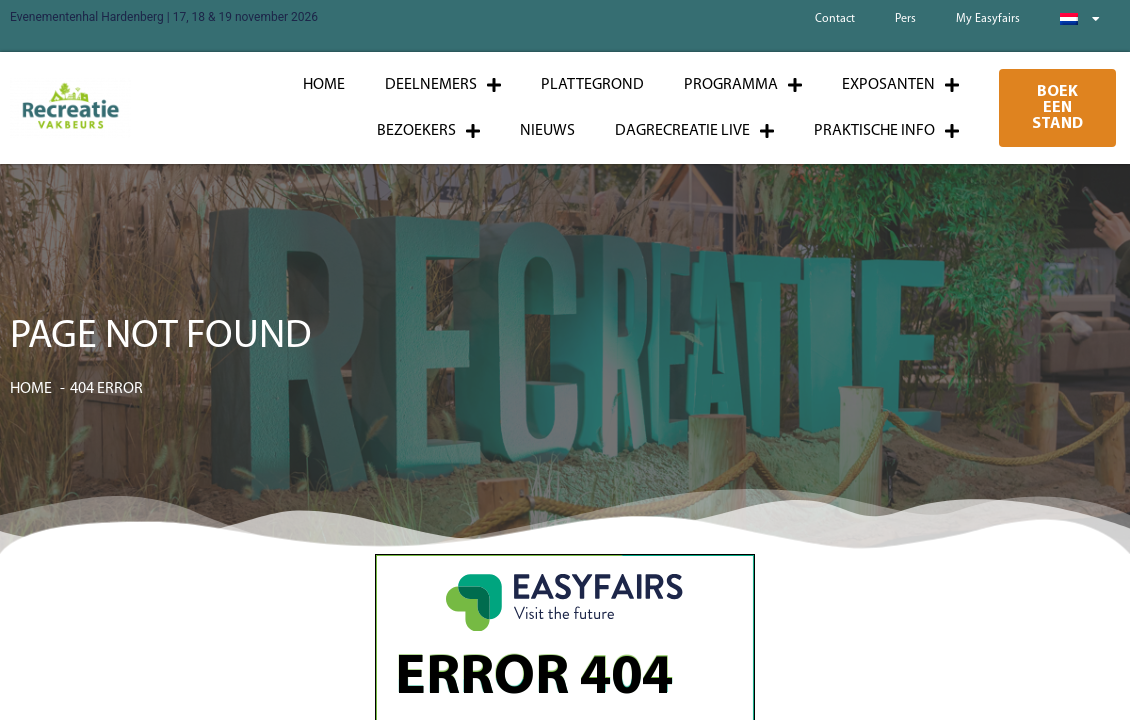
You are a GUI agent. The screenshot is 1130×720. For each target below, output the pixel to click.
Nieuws (547, 131)
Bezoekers (428, 131)
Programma (743, 85)
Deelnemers (443, 85)
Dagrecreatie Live (694, 131)
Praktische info (886, 131)
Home (324, 85)
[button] (1057, 108)
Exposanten (900, 85)
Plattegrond (592, 85)
